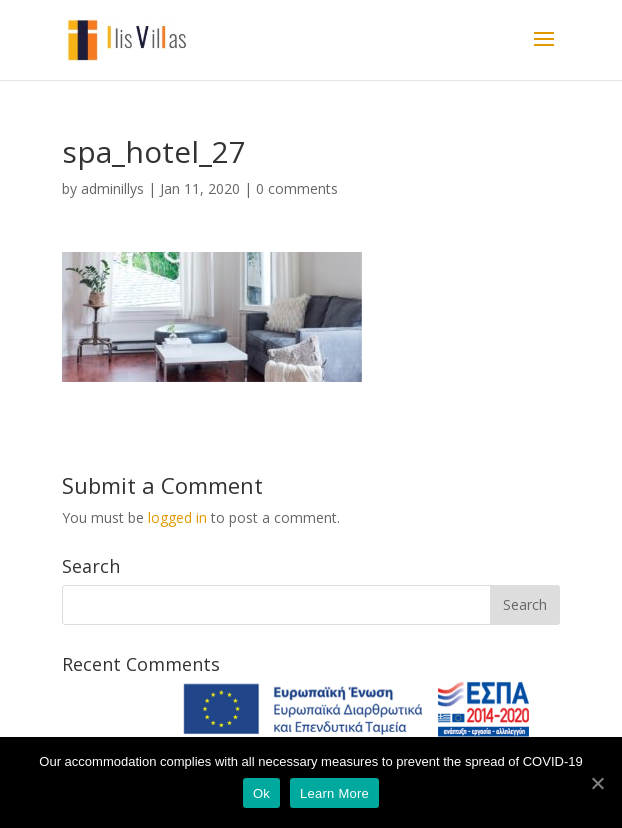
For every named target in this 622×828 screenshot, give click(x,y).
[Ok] (597, 783)
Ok (261, 793)
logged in (177, 517)
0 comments (297, 188)
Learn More (334, 793)
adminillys (112, 188)
